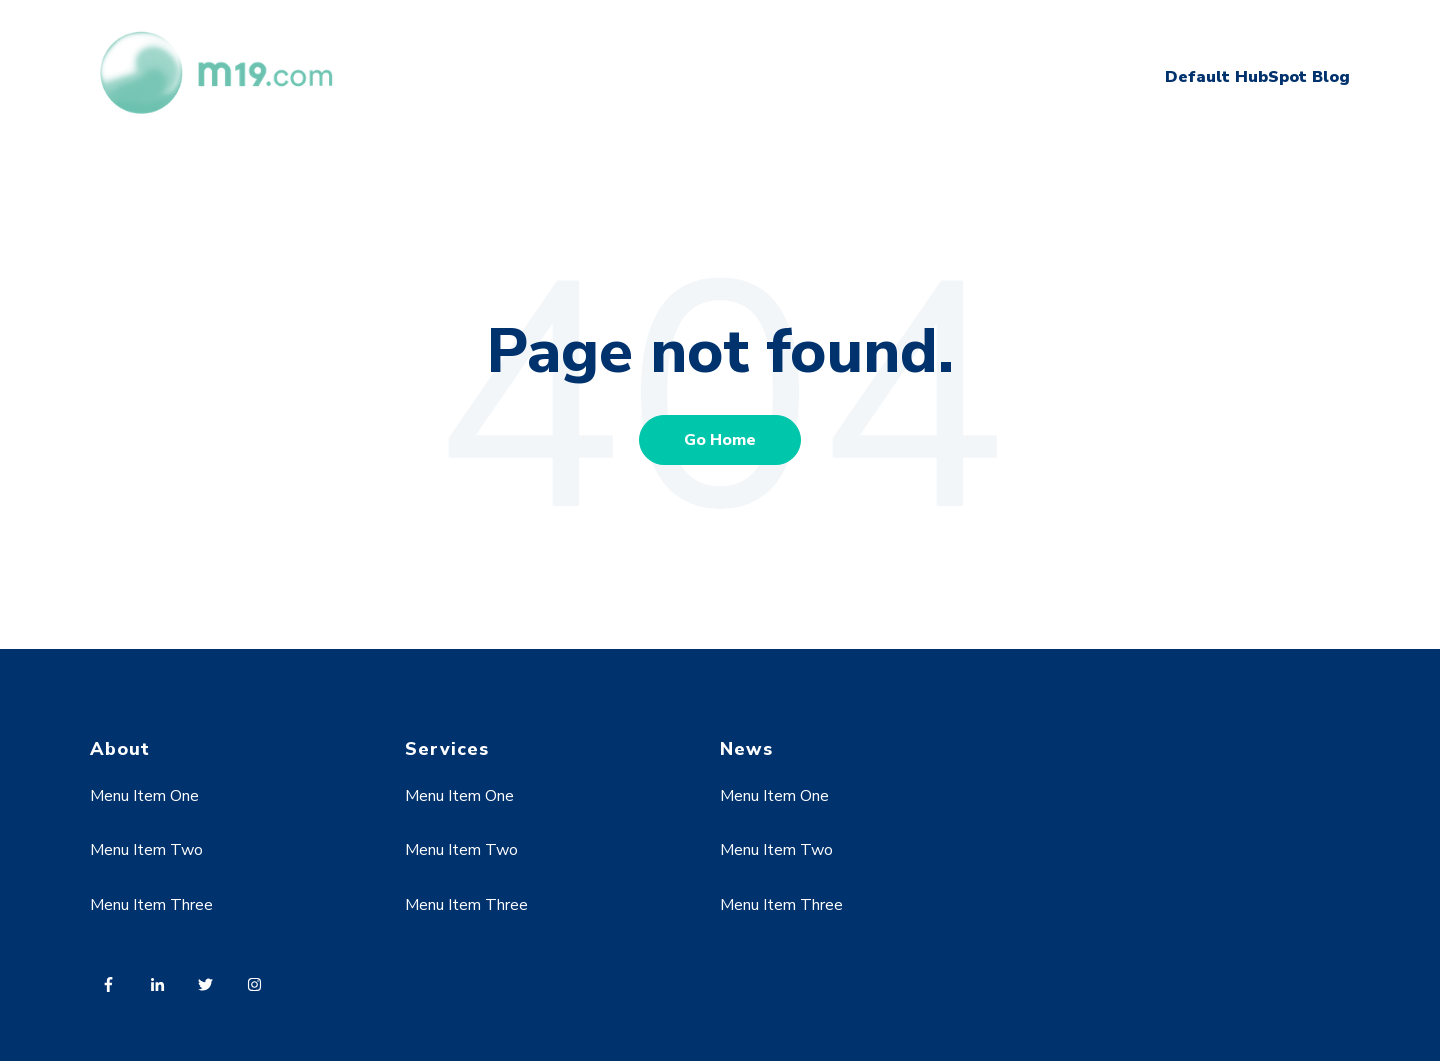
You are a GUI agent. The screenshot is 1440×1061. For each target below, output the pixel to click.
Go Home (720, 440)
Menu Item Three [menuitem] (151, 905)
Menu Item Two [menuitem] (146, 850)
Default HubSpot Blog (1257, 77)
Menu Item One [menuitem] (144, 796)
